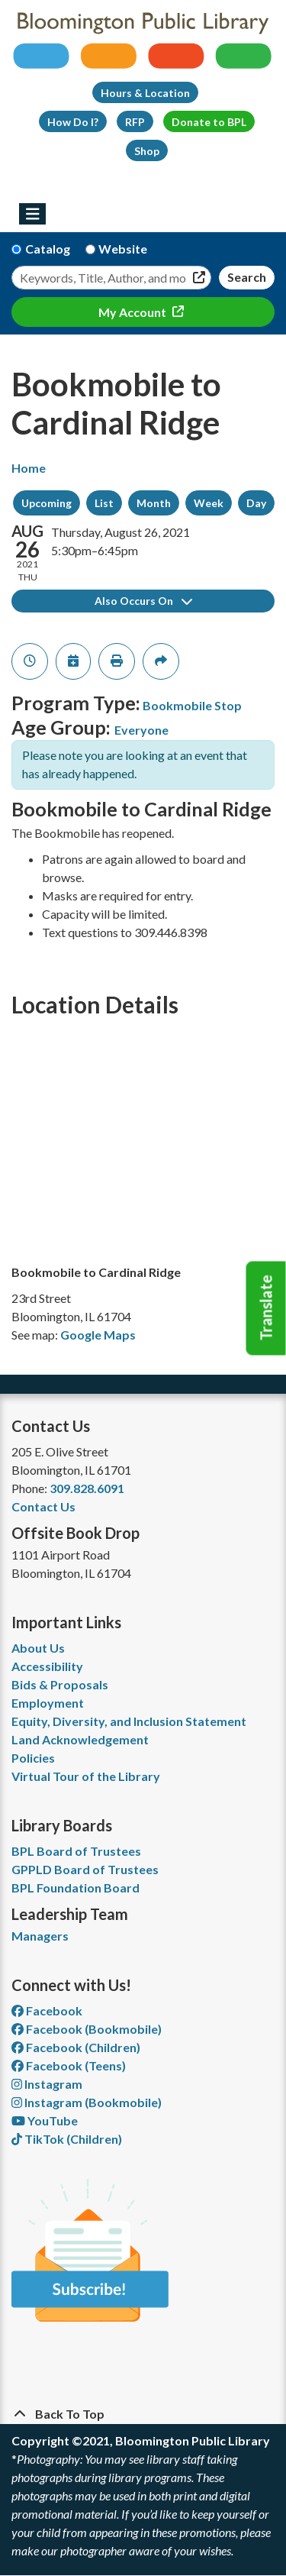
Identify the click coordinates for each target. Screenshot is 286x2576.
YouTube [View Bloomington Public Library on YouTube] (44, 2120)
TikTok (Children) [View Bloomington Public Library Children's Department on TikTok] (66, 2139)
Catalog (47, 248)
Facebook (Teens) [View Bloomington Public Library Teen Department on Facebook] (68, 2065)
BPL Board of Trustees (76, 1851)
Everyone (141, 729)
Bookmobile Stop (192, 705)
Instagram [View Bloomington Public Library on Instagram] (46, 2084)
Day (256, 502)
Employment (47, 1702)
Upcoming (46, 502)
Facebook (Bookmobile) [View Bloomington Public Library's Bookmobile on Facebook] (86, 2029)
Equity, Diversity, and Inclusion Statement (128, 1721)
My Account (133, 312)
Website (122, 248)
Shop (146, 150)
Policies (33, 1757)
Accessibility (47, 1666)
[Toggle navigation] (32, 214)
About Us (38, 1647)
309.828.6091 (87, 1488)
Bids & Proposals (59, 1684)
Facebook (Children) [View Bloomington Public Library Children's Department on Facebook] (75, 2047)
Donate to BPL (209, 121)
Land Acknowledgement (80, 1739)
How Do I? (72, 121)
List (104, 502)
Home (28, 468)
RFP (135, 121)
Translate (266, 1308)
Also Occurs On (143, 600)
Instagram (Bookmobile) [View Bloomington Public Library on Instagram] (86, 2102)
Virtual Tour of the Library (85, 1776)
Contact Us (43, 1506)
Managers (40, 1935)
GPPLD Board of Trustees (85, 1869)
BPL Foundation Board (75, 1887)
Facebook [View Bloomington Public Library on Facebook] (46, 2010)
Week (208, 502)
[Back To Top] (143, 2414)
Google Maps (98, 1334)
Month (154, 502)
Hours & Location (145, 92)
